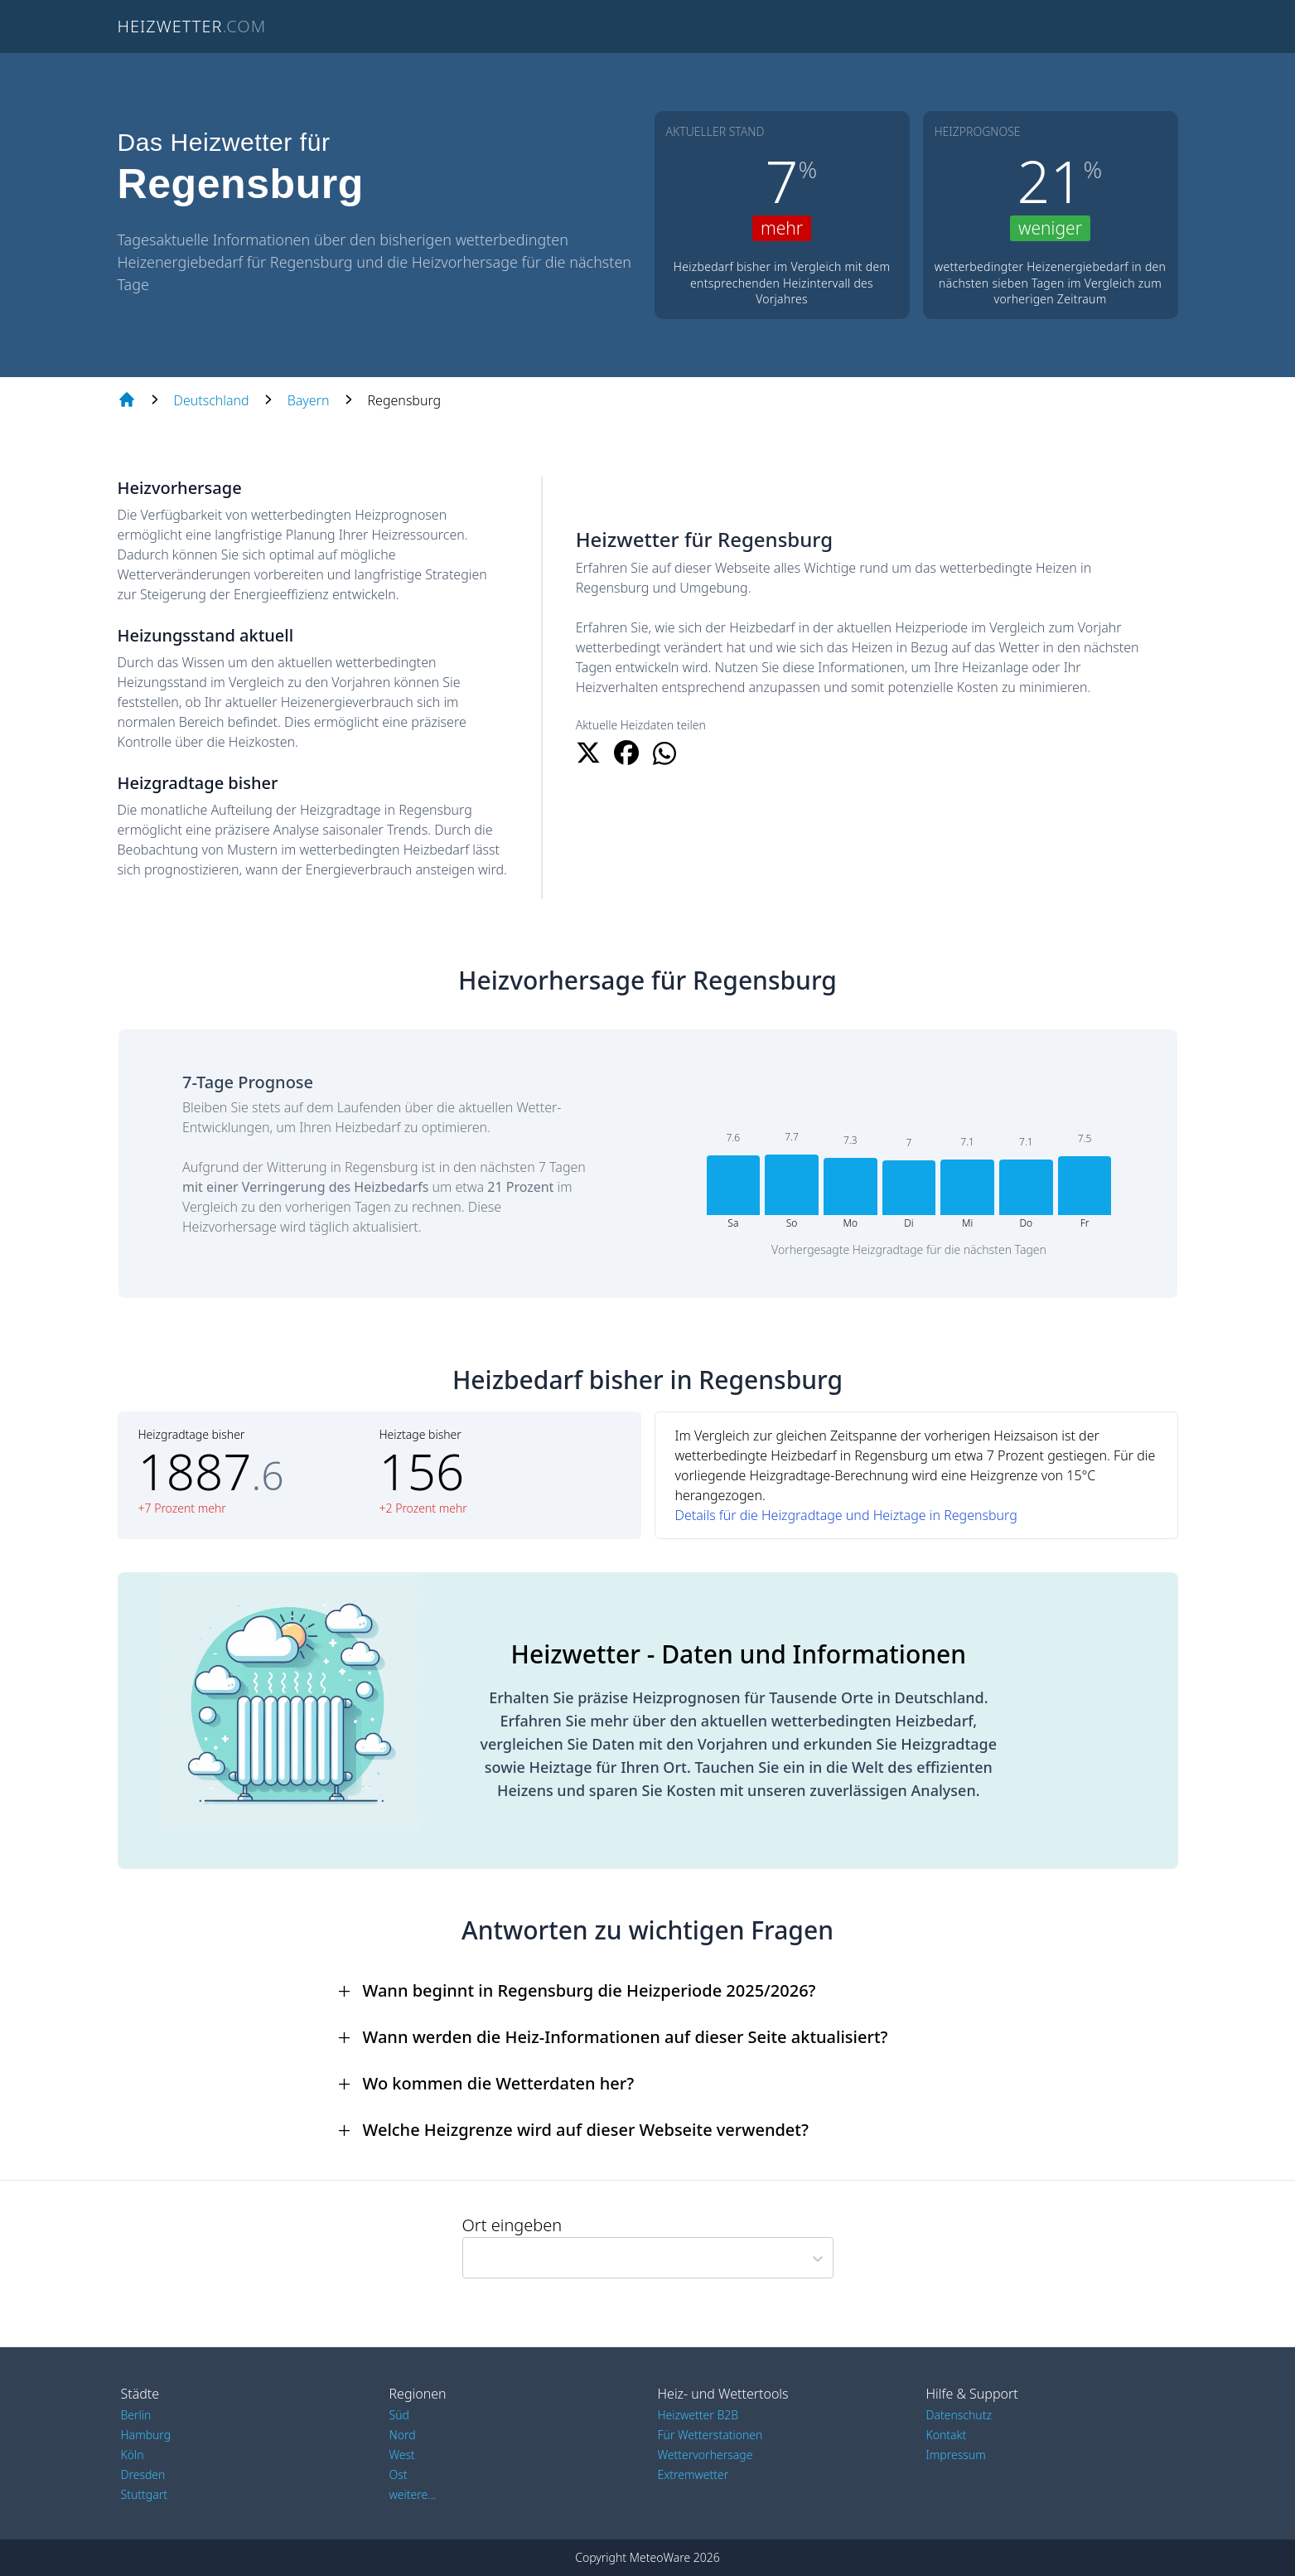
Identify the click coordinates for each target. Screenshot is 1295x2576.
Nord (402, 2435)
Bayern (309, 400)
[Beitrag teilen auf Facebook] (626, 753)
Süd (399, 2415)
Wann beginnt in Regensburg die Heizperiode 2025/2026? (589, 1990)
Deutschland (211, 400)
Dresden (143, 2474)
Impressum (956, 2454)
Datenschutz (959, 2415)
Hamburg (146, 2435)
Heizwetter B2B (698, 2415)
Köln (132, 2454)
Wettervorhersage (705, 2454)
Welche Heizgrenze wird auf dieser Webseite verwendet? (586, 2129)
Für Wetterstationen (710, 2435)
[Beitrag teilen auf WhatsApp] (664, 753)
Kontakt (946, 2435)
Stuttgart (144, 2494)
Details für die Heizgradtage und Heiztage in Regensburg (846, 1515)
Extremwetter (693, 2474)
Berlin (136, 2415)
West (402, 2454)
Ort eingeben (512, 2225)
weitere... (413, 2494)
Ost (398, 2474)
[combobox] (469, 2258)
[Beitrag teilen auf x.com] (588, 753)
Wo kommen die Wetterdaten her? (499, 2083)
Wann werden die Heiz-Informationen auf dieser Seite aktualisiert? (625, 2037)
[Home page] (127, 400)
